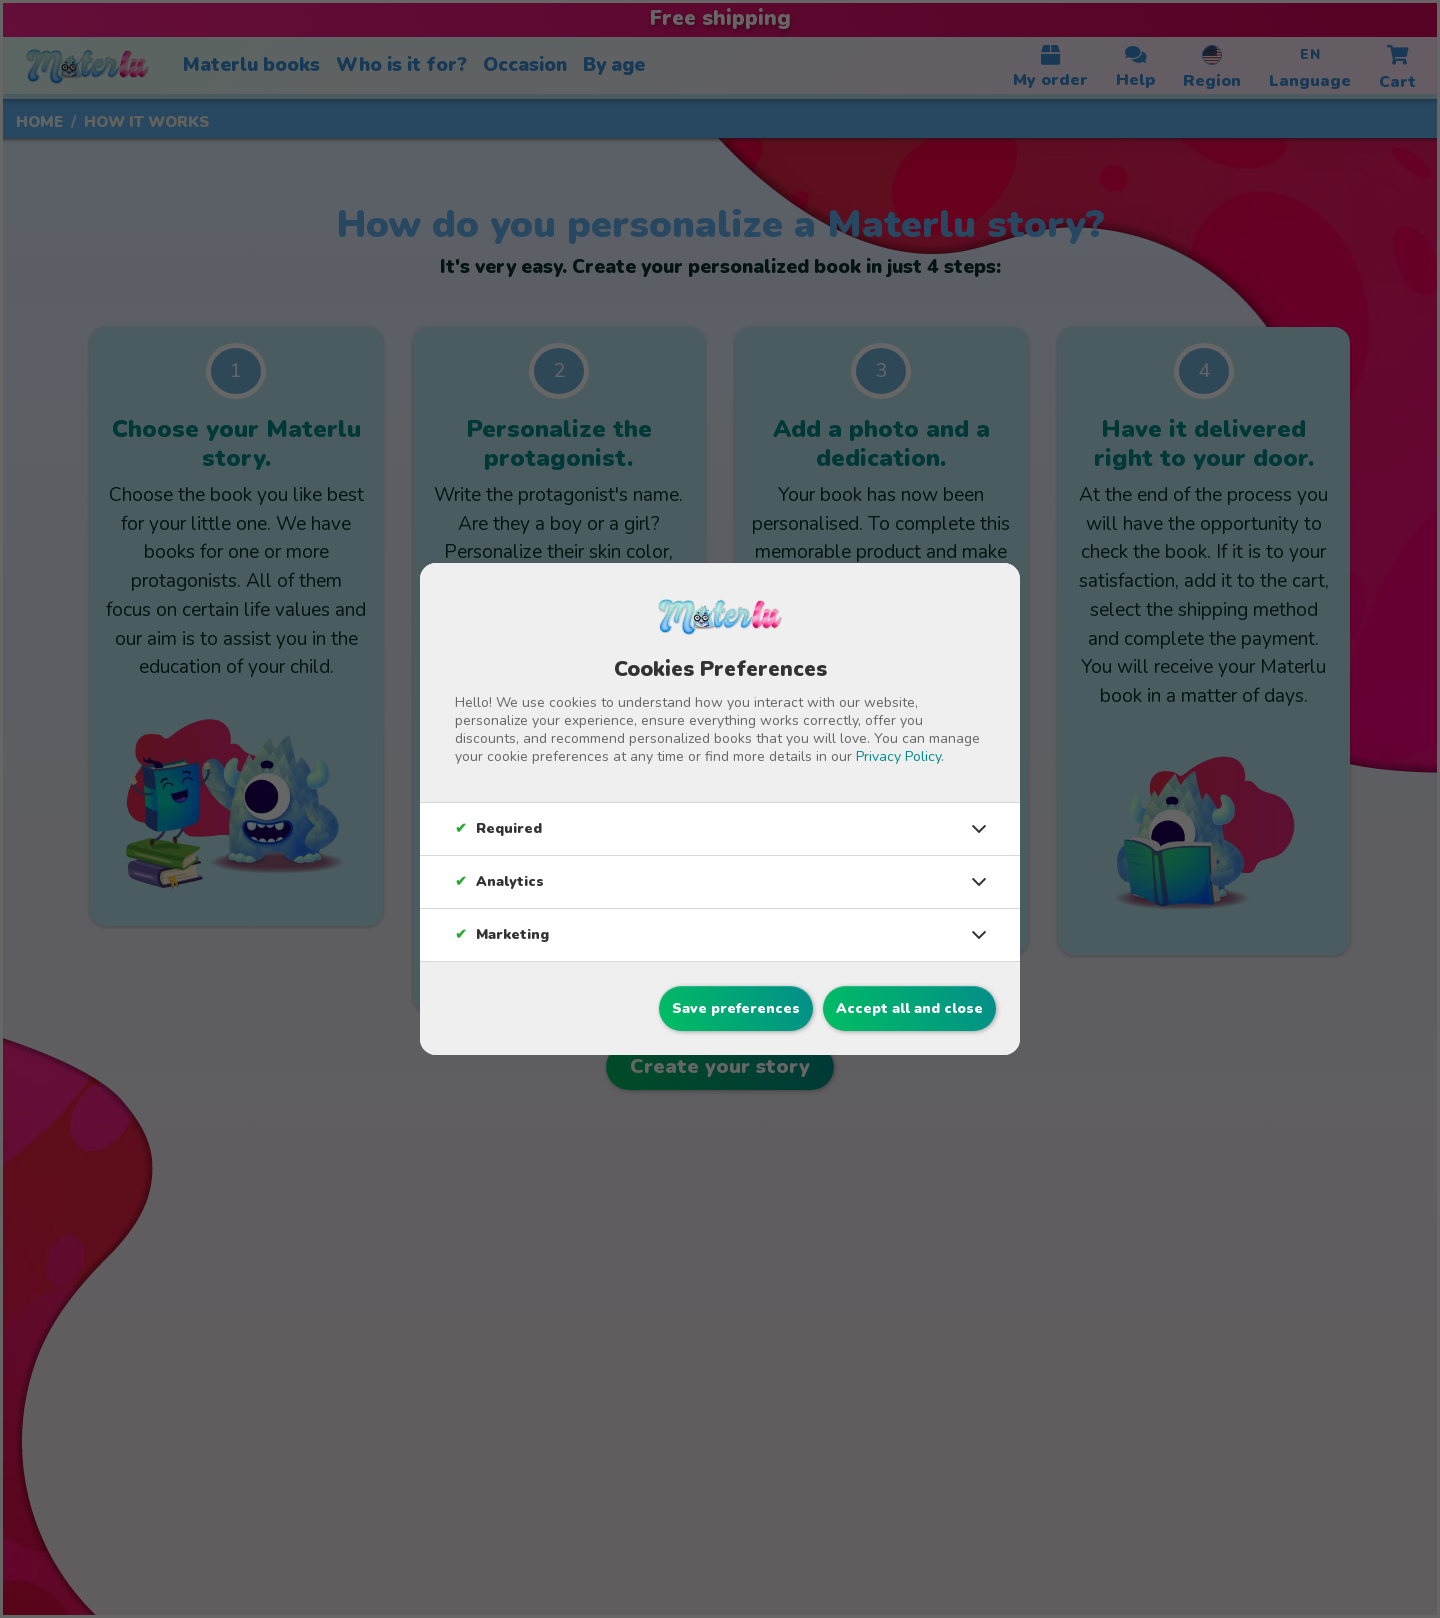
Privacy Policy (898, 756)
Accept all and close (909, 1008)
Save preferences (736, 1008)
